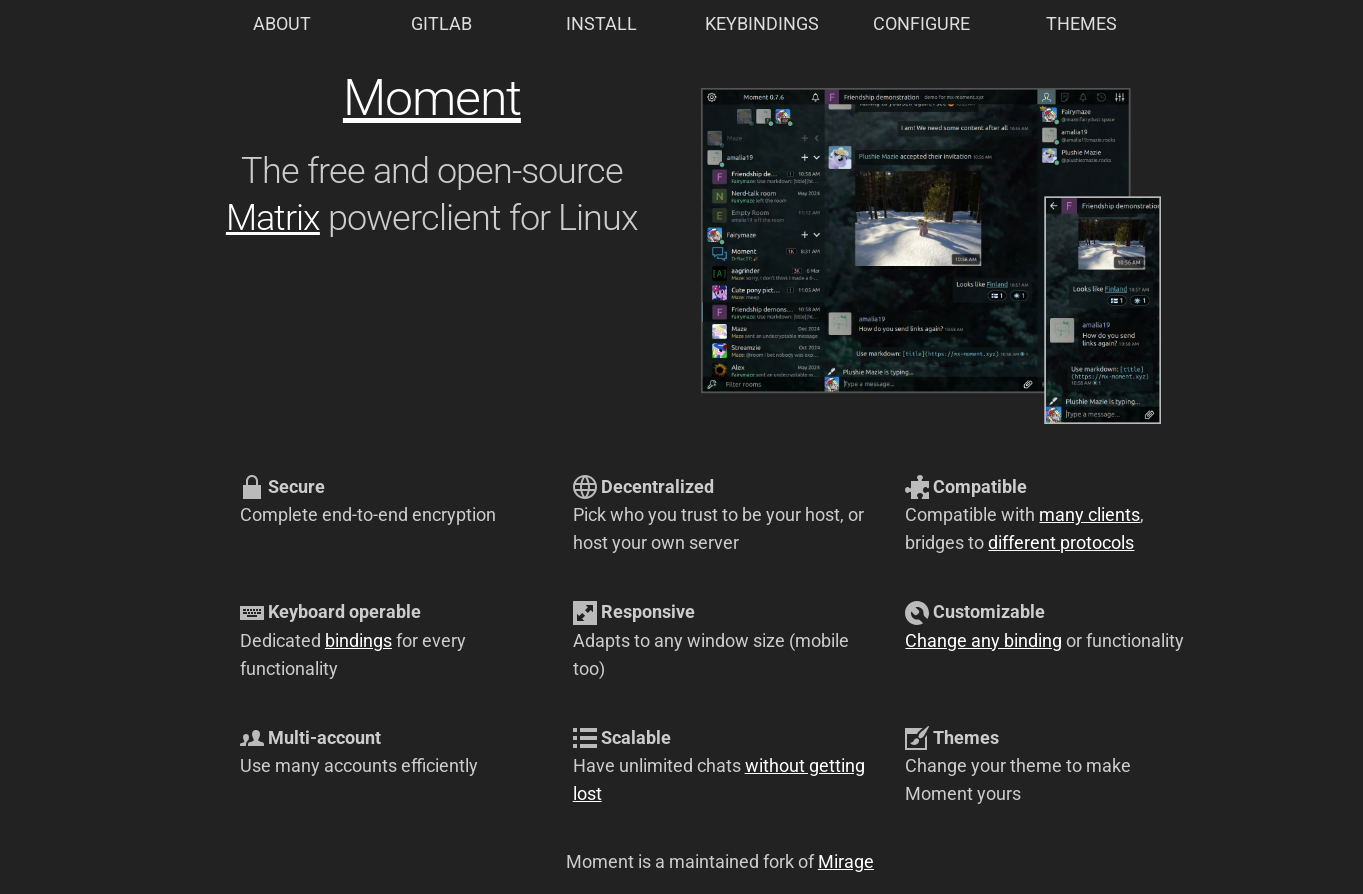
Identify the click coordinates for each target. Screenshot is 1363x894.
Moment (432, 98)
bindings (358, 641)
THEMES (1081, 24)
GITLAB (441, 24)
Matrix (273, 218)
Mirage (846, 862)
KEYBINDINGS (762, 24)
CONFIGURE (921, 24)
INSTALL (601, 24)
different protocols (1061, 543)
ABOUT (282, 24)
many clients (1089, 515)
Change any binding (983, 641)
